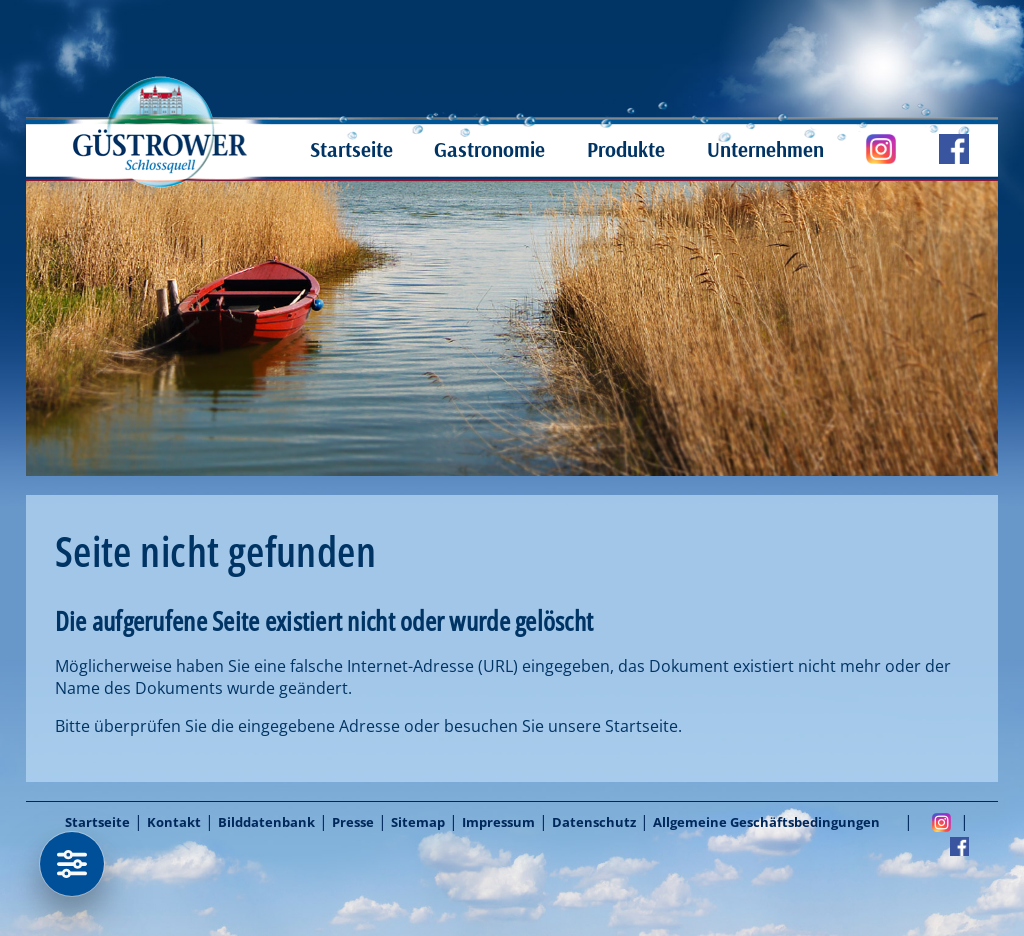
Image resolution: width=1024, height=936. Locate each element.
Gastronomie (489, 149)
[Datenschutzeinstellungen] (72, 864)
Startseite (351, 149)
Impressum (498, 822)
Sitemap (418, 822)
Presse (353, 822)
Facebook (959, 846)
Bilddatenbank (266, 822)
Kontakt (174, 822)
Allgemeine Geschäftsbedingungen (766, 822)
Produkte (626, 149)
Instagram (941, 822)
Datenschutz (594, 822)
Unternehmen (765, 149)
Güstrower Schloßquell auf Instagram (860, 149)
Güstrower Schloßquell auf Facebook (932, 149)
